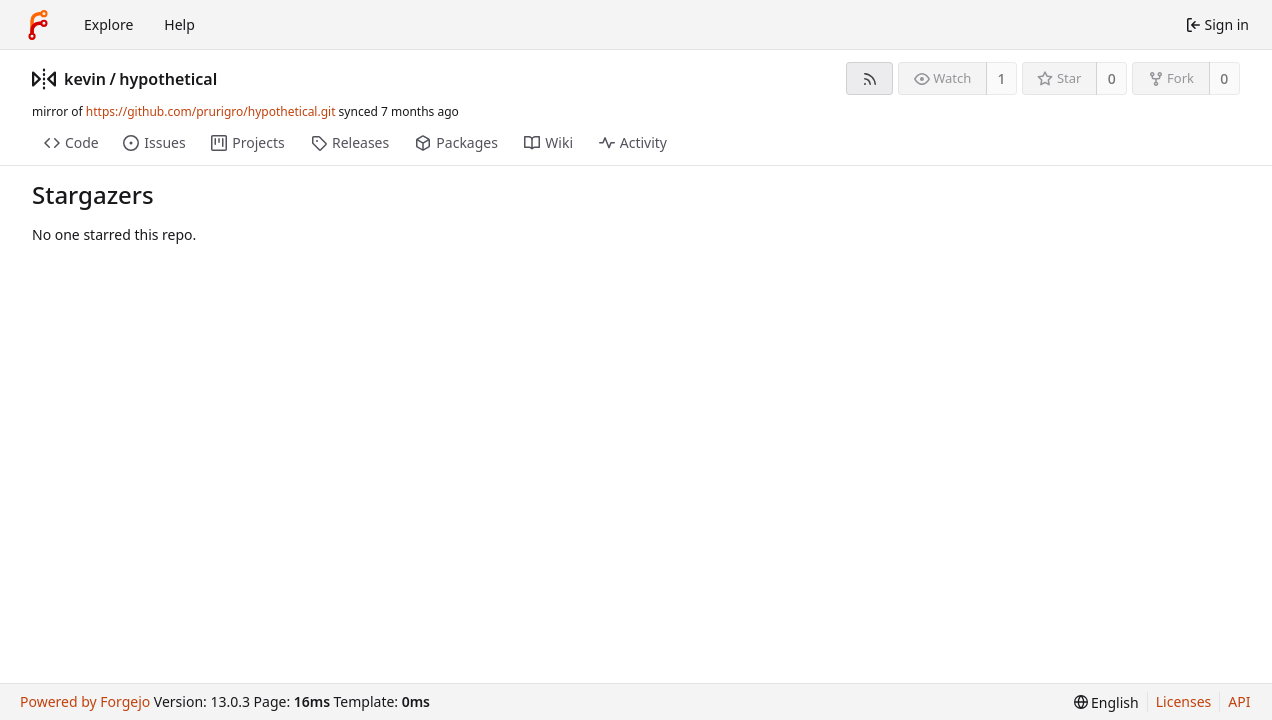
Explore (108, 24)
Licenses (1184, 701)
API (1239, 701)
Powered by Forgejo (85, 701)
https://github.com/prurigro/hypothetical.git (211, 111)
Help (179, 24)
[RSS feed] (869, 78)
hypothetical (168, 79)
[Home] (38, 25)
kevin (85, 79)
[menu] (1106, 702)
